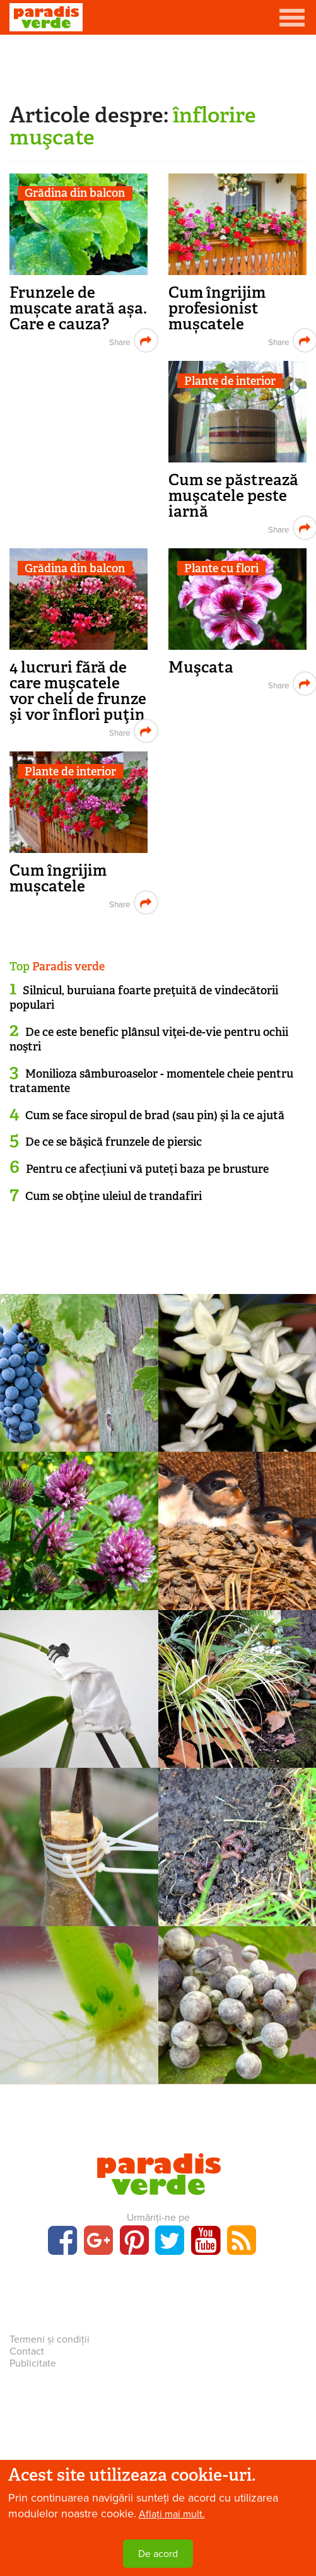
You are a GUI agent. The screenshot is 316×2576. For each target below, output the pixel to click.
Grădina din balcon (75, 193)
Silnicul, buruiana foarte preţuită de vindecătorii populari (143, 998)
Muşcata (200, 667)
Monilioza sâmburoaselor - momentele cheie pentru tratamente (151, 1081)
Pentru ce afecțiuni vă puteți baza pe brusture (147, 1169)
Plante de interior (230, 380)
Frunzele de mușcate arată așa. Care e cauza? (78, 308)
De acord (158, 2554)
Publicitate (32, 2363)
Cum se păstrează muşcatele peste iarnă (233, 495)
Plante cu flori (221, 568)
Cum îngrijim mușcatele (58, 878)
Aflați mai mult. (172, 2514)
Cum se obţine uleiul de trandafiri (113, 1196)
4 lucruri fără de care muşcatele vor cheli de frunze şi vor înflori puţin (77, 691)
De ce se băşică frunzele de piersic (113, 1142)
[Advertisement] (158, 66)
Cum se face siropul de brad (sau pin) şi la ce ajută (154, 1115)
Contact (26, 2351)
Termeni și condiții (49, 2339)
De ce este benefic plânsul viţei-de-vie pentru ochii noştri (148, 1039)
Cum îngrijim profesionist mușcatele (217, 308)
